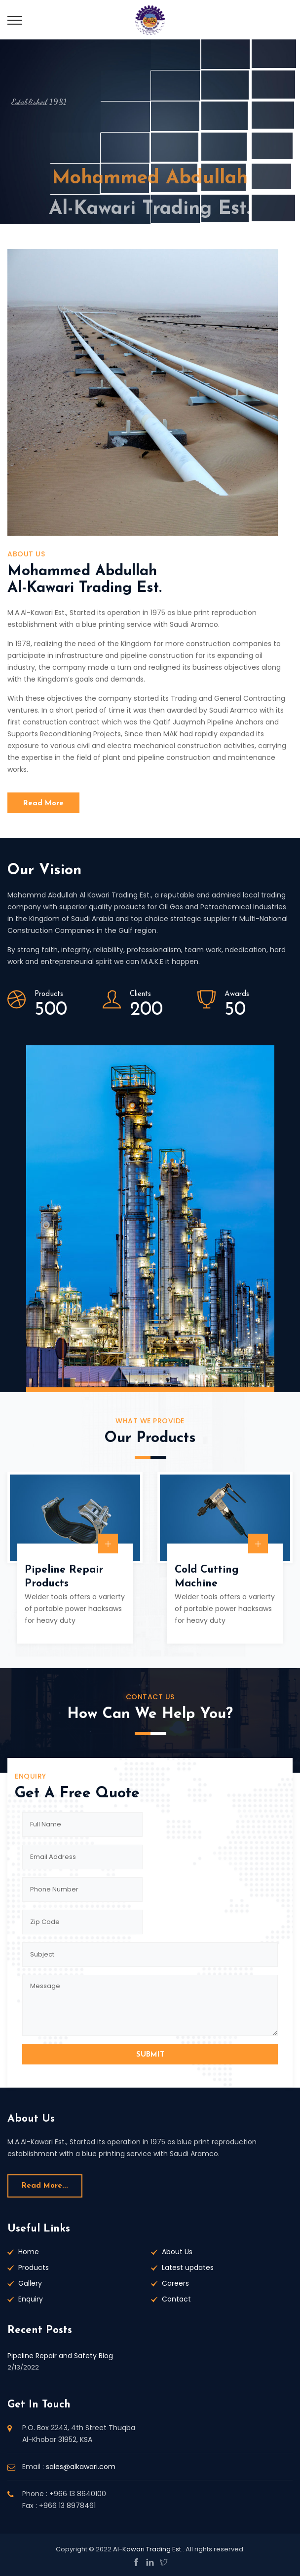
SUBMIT (150, 2055)
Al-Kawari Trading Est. (148, 2549)
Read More (43, 803)
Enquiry (30, 2299)
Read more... (45, 2186)
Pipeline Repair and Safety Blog (60, 2356)
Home (28, 2252)
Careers (175, 2283)
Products (33, 2267)
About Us (177, 2252)
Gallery (30, 2283)
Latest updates (188, 2267)
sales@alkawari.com (80, 2467)
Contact (176, 2299)
